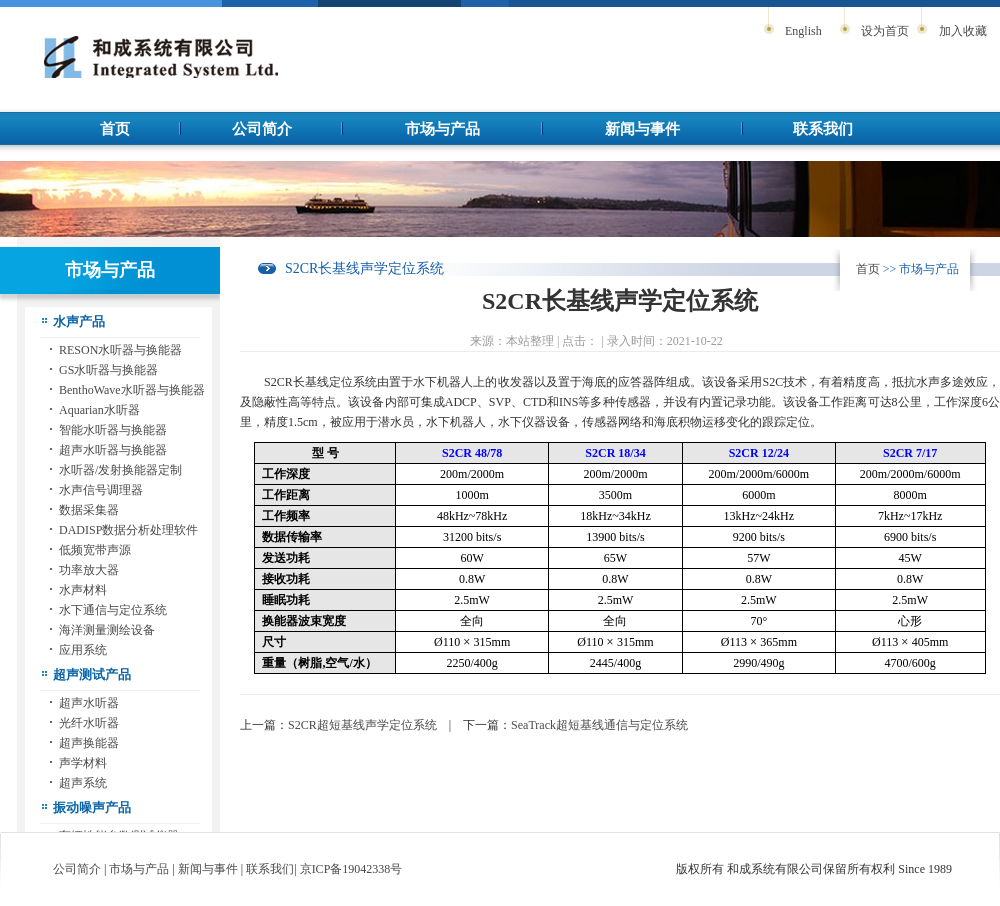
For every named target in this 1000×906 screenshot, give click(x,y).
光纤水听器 (89, 723)
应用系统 (83, 650)
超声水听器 (89, 703)
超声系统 (83, 783)
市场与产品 (442, 129)
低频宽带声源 (95, 550)
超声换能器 (89, 743)
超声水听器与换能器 (113, 450)
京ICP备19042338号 (351, 869)
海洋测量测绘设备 (107, 630)
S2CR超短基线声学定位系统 (362, 725)
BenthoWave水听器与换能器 (132, 390)
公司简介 (262, 129)
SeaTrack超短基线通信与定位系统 (599, 725)
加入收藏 (963, 31)
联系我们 (823, 129)
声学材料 (83, 763)
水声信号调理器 (101, 490)
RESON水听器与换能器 (120, 350)
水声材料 (83, 590)
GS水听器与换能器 (108, 370)
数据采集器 (89, 510)
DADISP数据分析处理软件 (128, 530)
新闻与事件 (642, 129)
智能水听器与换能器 (113, 430)
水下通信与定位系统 (113, 610)
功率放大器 (89, 570)
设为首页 (885, 31)
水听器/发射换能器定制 (120, 470)
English (803, 31)
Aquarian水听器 (99, 410)
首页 (115, 129)
